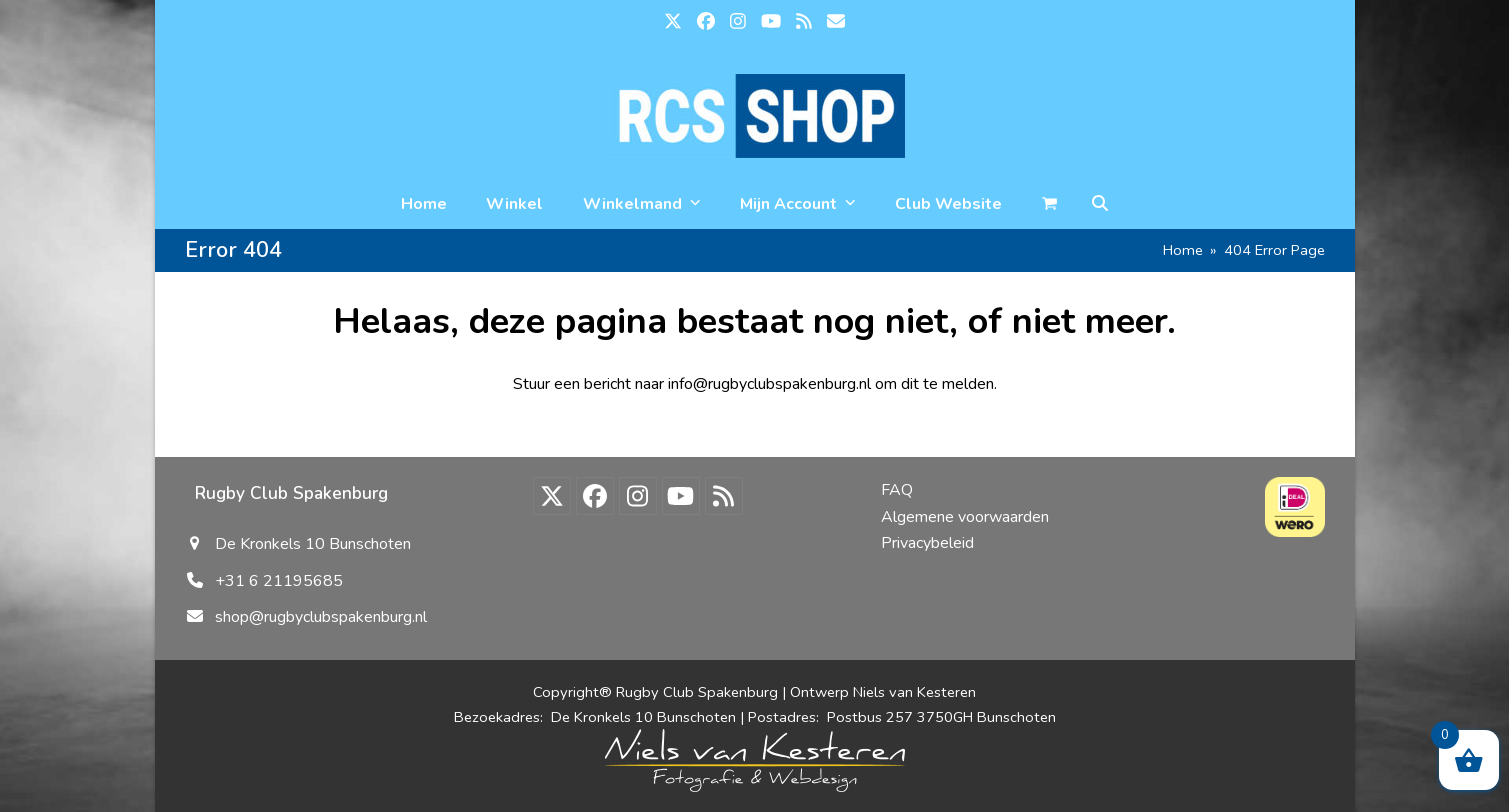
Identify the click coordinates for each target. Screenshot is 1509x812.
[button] (1100, 204)
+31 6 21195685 (279, 581)
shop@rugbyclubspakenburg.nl (321, 617)
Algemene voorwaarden (965, 517)
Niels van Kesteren (914, 692)
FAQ (897, 490)
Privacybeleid (927, 543)
